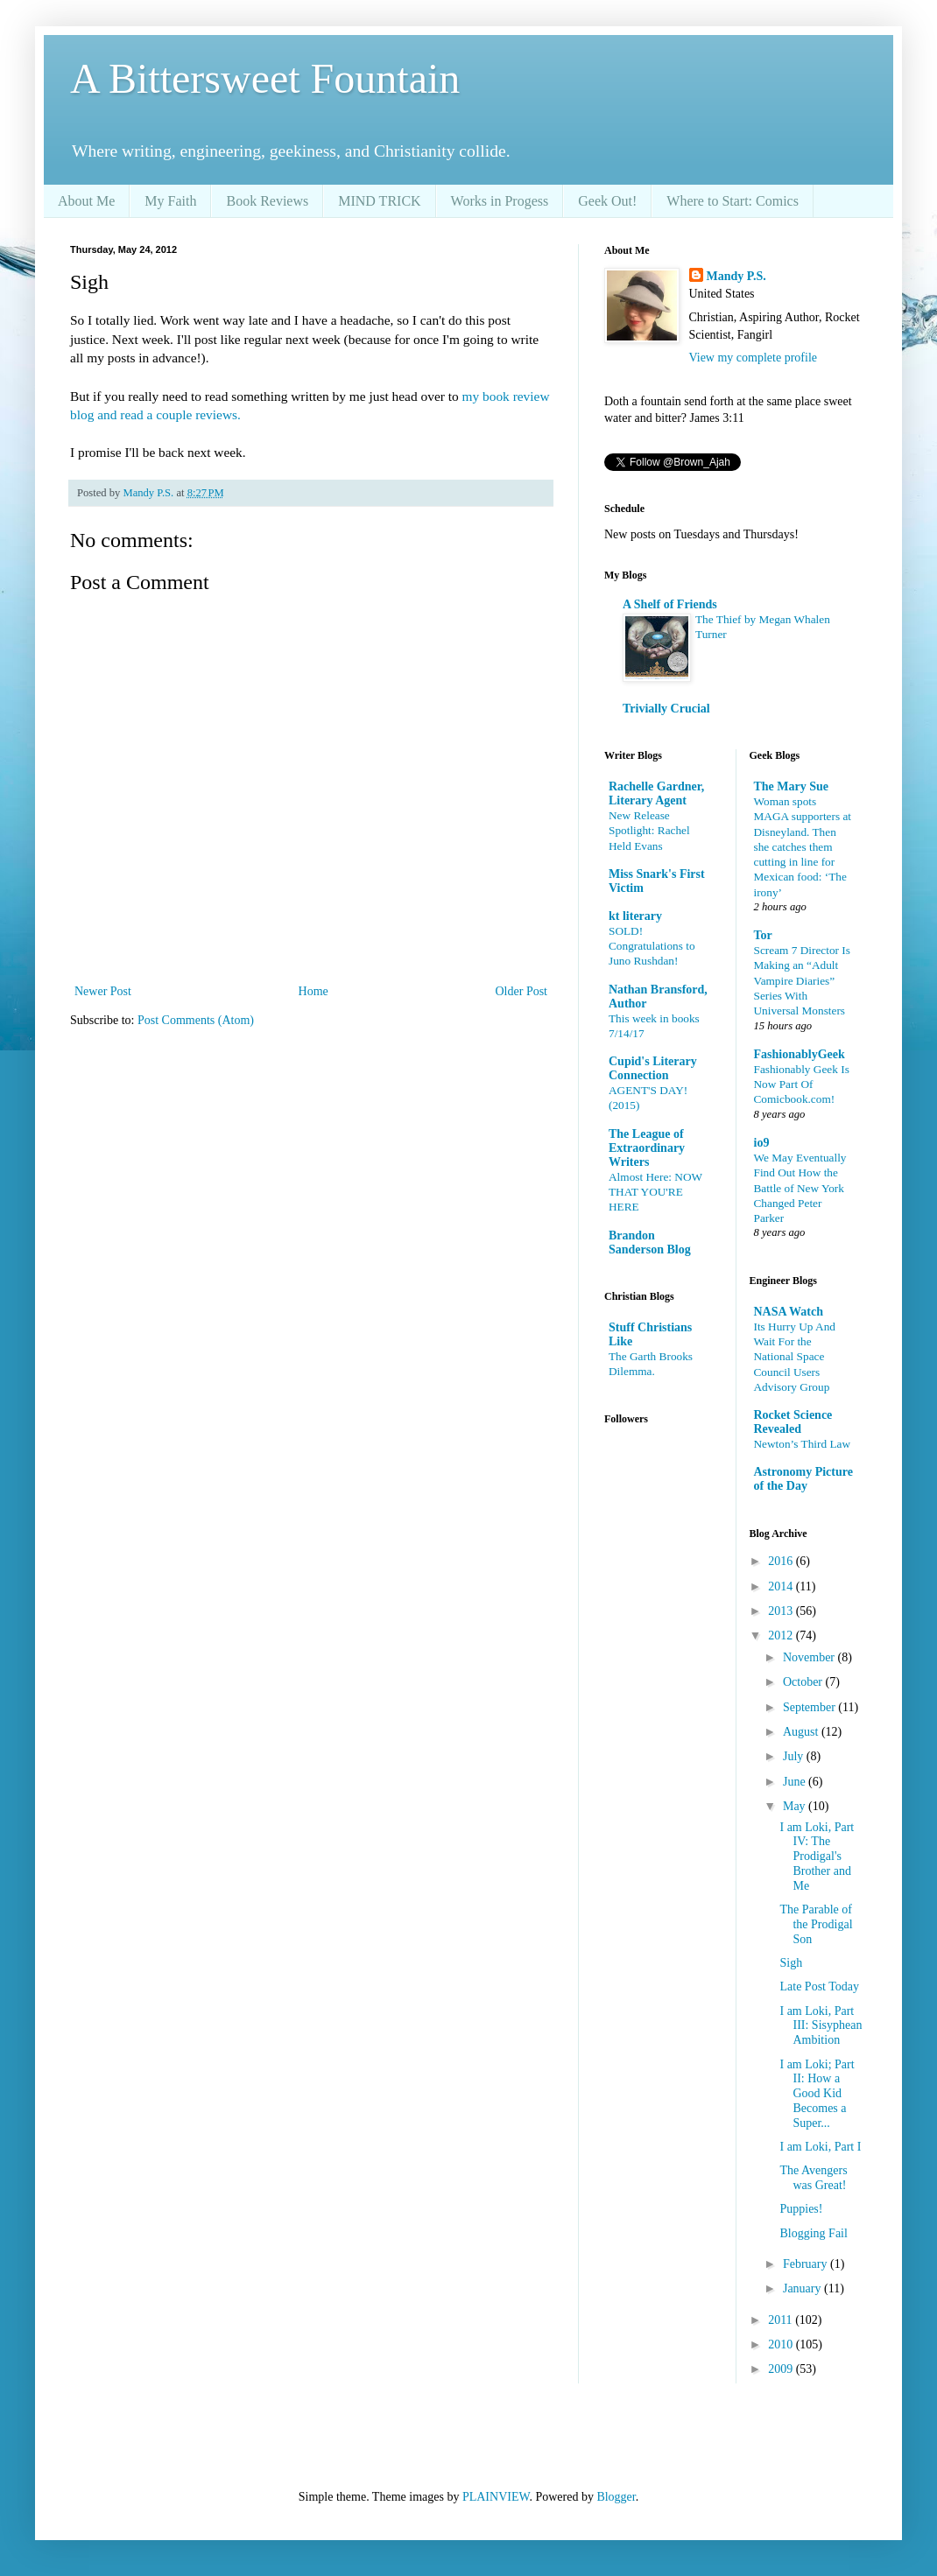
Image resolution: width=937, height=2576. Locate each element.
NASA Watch (788, 1311)
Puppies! (800, 2208)
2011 (781, 2320)
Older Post (522, 991)
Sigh (790, 1962)
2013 (782, 1611)
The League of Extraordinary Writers (647, 1148)
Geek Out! (607, 200)
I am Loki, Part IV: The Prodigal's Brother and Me (816, 1856)
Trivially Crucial (666, 708)
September (810, 1707)
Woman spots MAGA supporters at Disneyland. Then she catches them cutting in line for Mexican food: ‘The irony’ (803, 847)
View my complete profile (753, 357)
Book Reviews (267, 200)
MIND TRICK (379, 200)
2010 (782, 2344)
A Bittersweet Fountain (265, 78)
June (795, 1781)
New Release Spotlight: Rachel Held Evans (649, 831)
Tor (763, 935)
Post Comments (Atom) (195, 1020)
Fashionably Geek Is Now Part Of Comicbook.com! (801, 1084)
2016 (782, 1561)
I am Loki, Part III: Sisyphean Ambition (820, 2025)
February (806, 2264)
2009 (782, 2369)
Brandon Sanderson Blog (650, 1242)
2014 (782, 1586)
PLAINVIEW (495, 2496)
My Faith (170, 200)
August (802, 1731)
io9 (762, 1142)
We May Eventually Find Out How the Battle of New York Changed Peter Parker (800, 1188)
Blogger (615, 2496)
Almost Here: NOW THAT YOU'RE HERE (655, 1192)
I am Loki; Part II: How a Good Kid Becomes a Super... (816, 2094)
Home (313, 991)
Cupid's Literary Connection (653, 1068)
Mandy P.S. (736, 276)
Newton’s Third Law (802, 1443)
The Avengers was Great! (813, 2178)
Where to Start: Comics (732, 200)
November (810, 1657)
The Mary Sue (791, 786)
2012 (782, 1635)
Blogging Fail (813, 2233)
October (804, 1681)
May (795, 1806)
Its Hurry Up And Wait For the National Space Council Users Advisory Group (794, 1356)
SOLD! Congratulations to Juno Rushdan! (652, 946)
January (803, 2288)
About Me (86, 200)
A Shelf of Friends (670, 604)
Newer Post (102, 991)
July (795, 1756)
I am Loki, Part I (820, 2146)
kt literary (635, 916)
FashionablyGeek (799, 1054)
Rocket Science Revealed (793, 1421)
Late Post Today (819, 1986)
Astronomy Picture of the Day (803, 1478)
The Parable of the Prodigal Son (815, 1924)
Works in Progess (500, 200)
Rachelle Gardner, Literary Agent (656, 793)
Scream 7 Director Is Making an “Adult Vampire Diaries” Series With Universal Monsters (802, 980)
